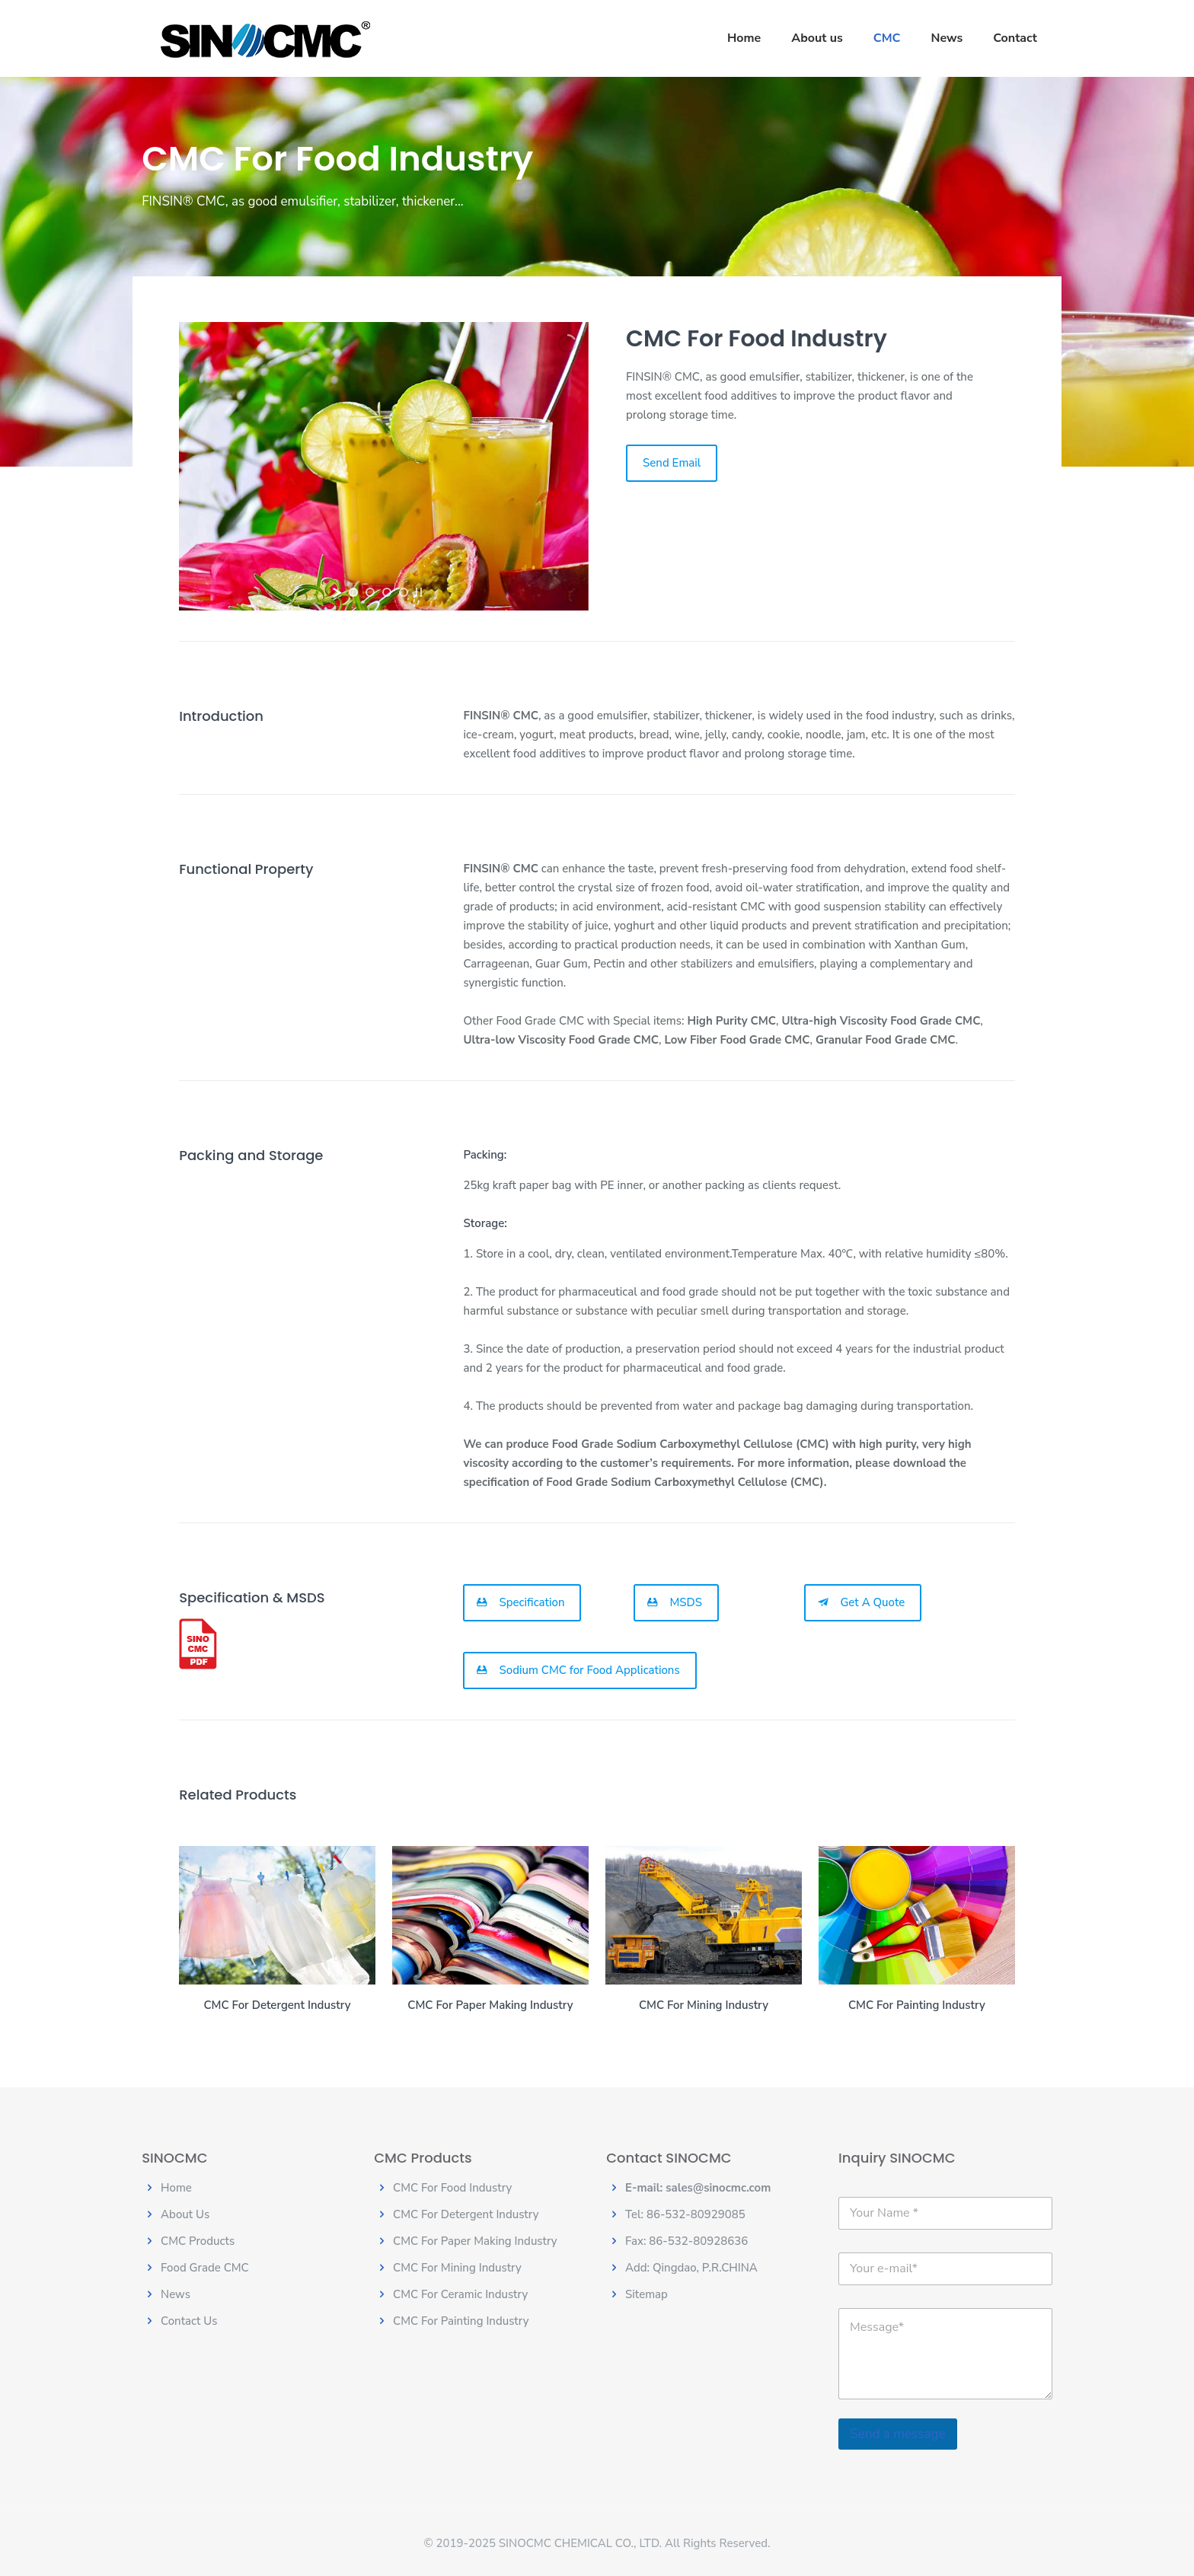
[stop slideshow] (419, 592)
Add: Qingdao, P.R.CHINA (691, 2267)
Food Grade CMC (205, 2267)
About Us (185, 2214)
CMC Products (198, 2241)
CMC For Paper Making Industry (475, 2241)
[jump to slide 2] (370, 592)
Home (176, 2187)
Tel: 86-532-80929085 (685, 2214)
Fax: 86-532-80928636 (686, 2241)
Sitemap (646, 2294)
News (175, 2294)
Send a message (898, 2434)
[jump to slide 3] (386, 592)
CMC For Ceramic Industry (460, 2294)
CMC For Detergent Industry (465, 2214)
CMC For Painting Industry (460, 2321)
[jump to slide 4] (403, 592)
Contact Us (189, 2321)
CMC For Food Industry (452, 2187)
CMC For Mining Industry (457, 2267)
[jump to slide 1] (353, 592)
